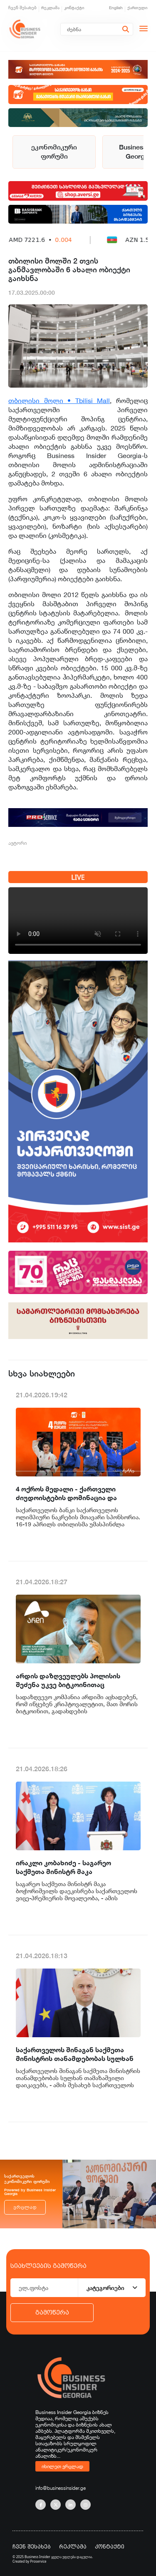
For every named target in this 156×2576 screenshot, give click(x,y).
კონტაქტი (74, 7)
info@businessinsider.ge (60, 2488)
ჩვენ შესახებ (22, 7)
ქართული (137, 7)
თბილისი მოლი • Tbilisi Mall (59, 400)
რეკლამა (50, 7)
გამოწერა (52, 2312)
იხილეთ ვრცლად (62, 2466)
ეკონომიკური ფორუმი (54, 151)
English (116, 7)
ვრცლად (25, 2207)
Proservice (38, 2561)
